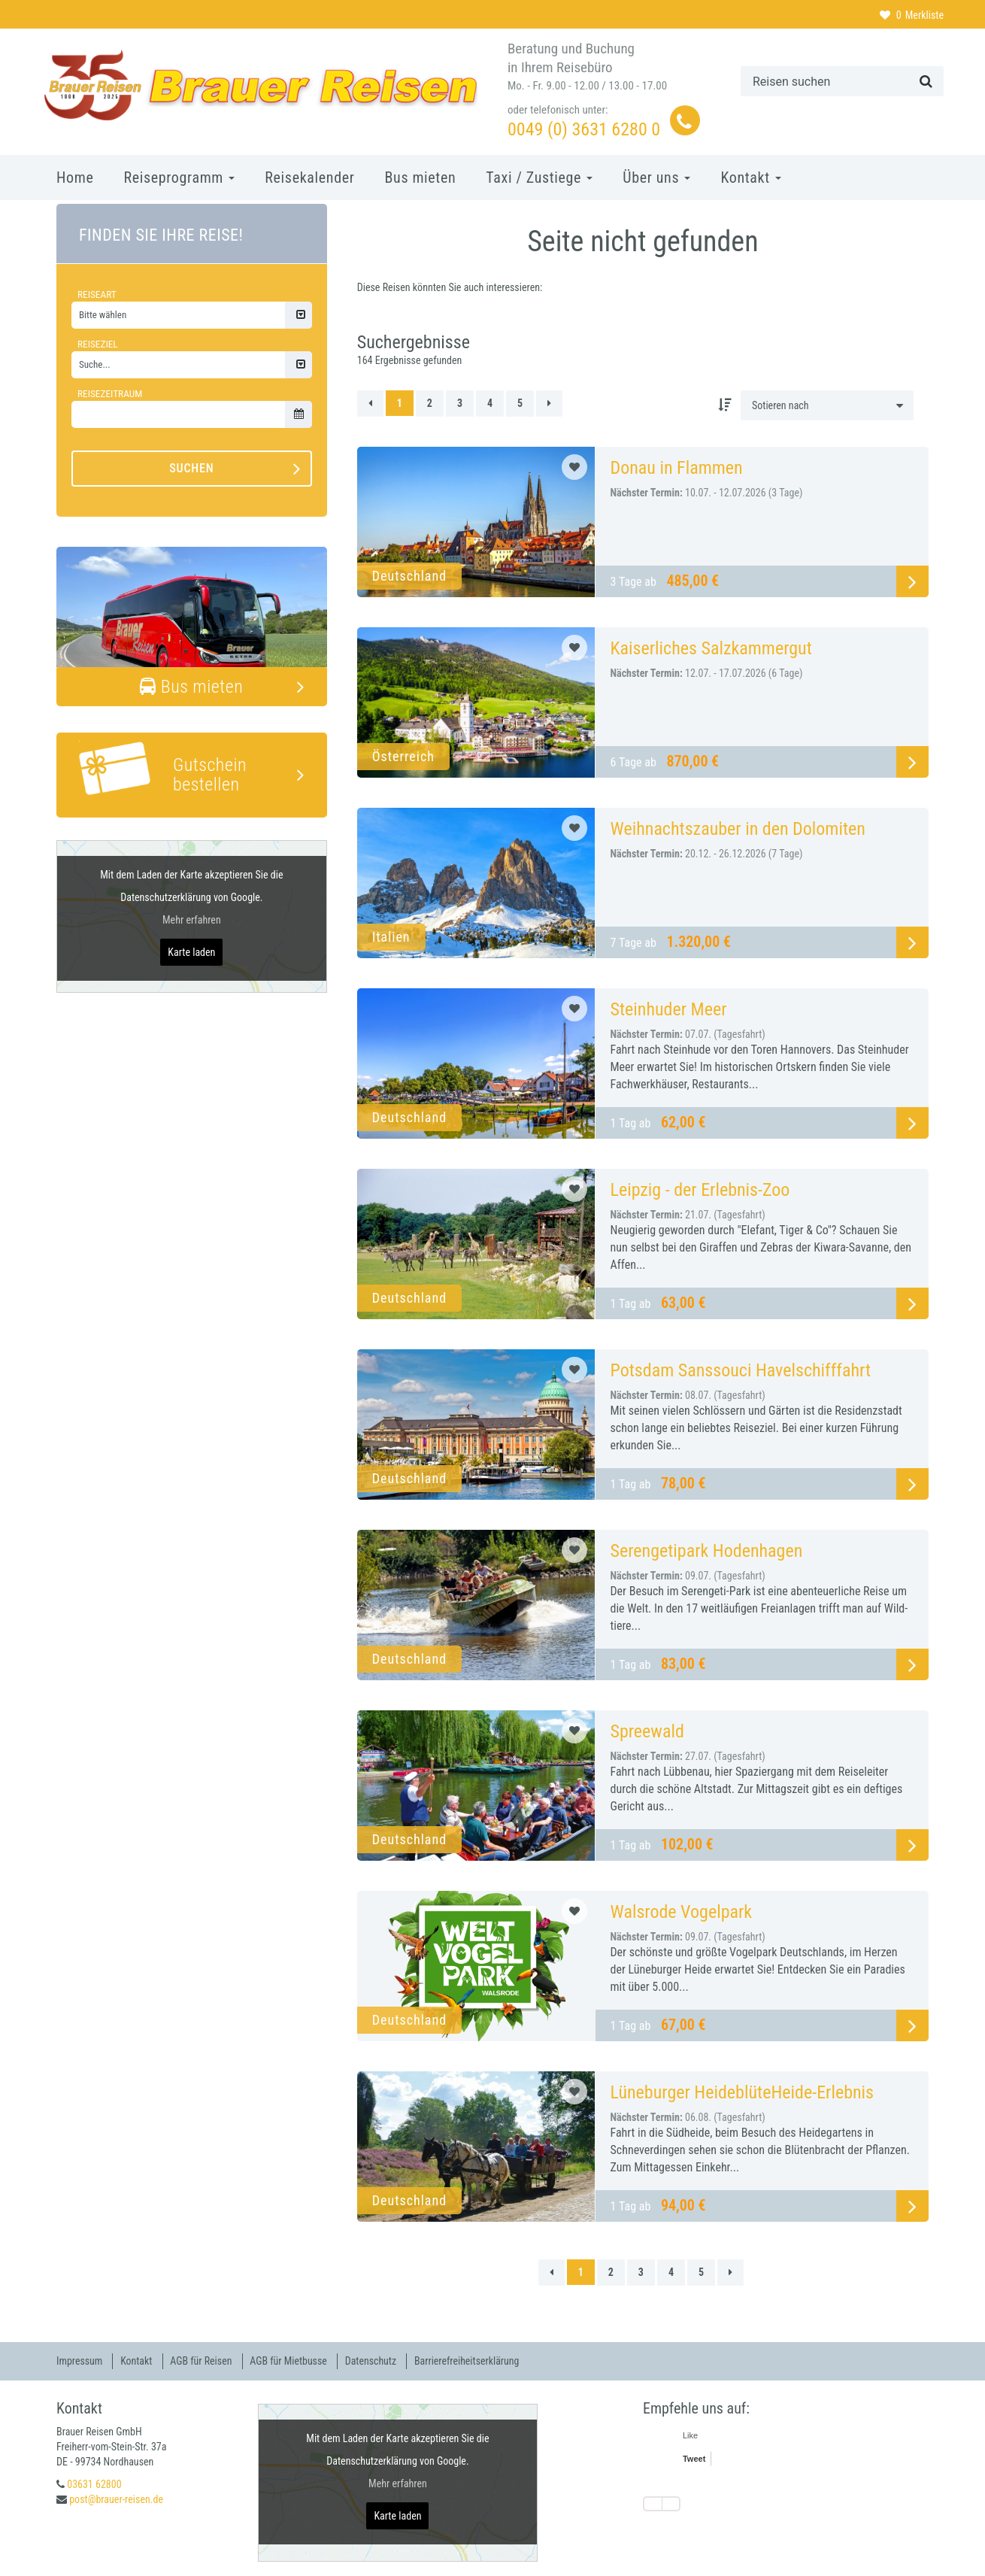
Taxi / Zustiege (539, 177)
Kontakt (750, 177)
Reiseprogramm (179, 177)
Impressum (79, 2361)
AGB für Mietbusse (290, 2361)
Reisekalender (309, 177)
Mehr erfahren (191, 920)
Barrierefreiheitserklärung (470, 2361)
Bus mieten (420, 177)
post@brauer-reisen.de (116, 2499)
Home (74, 177)
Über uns (656, 177)
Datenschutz (373, 2361)
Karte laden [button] (191, 952)
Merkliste (912, 15)
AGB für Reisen (202, 2361)
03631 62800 (94, 2483)
